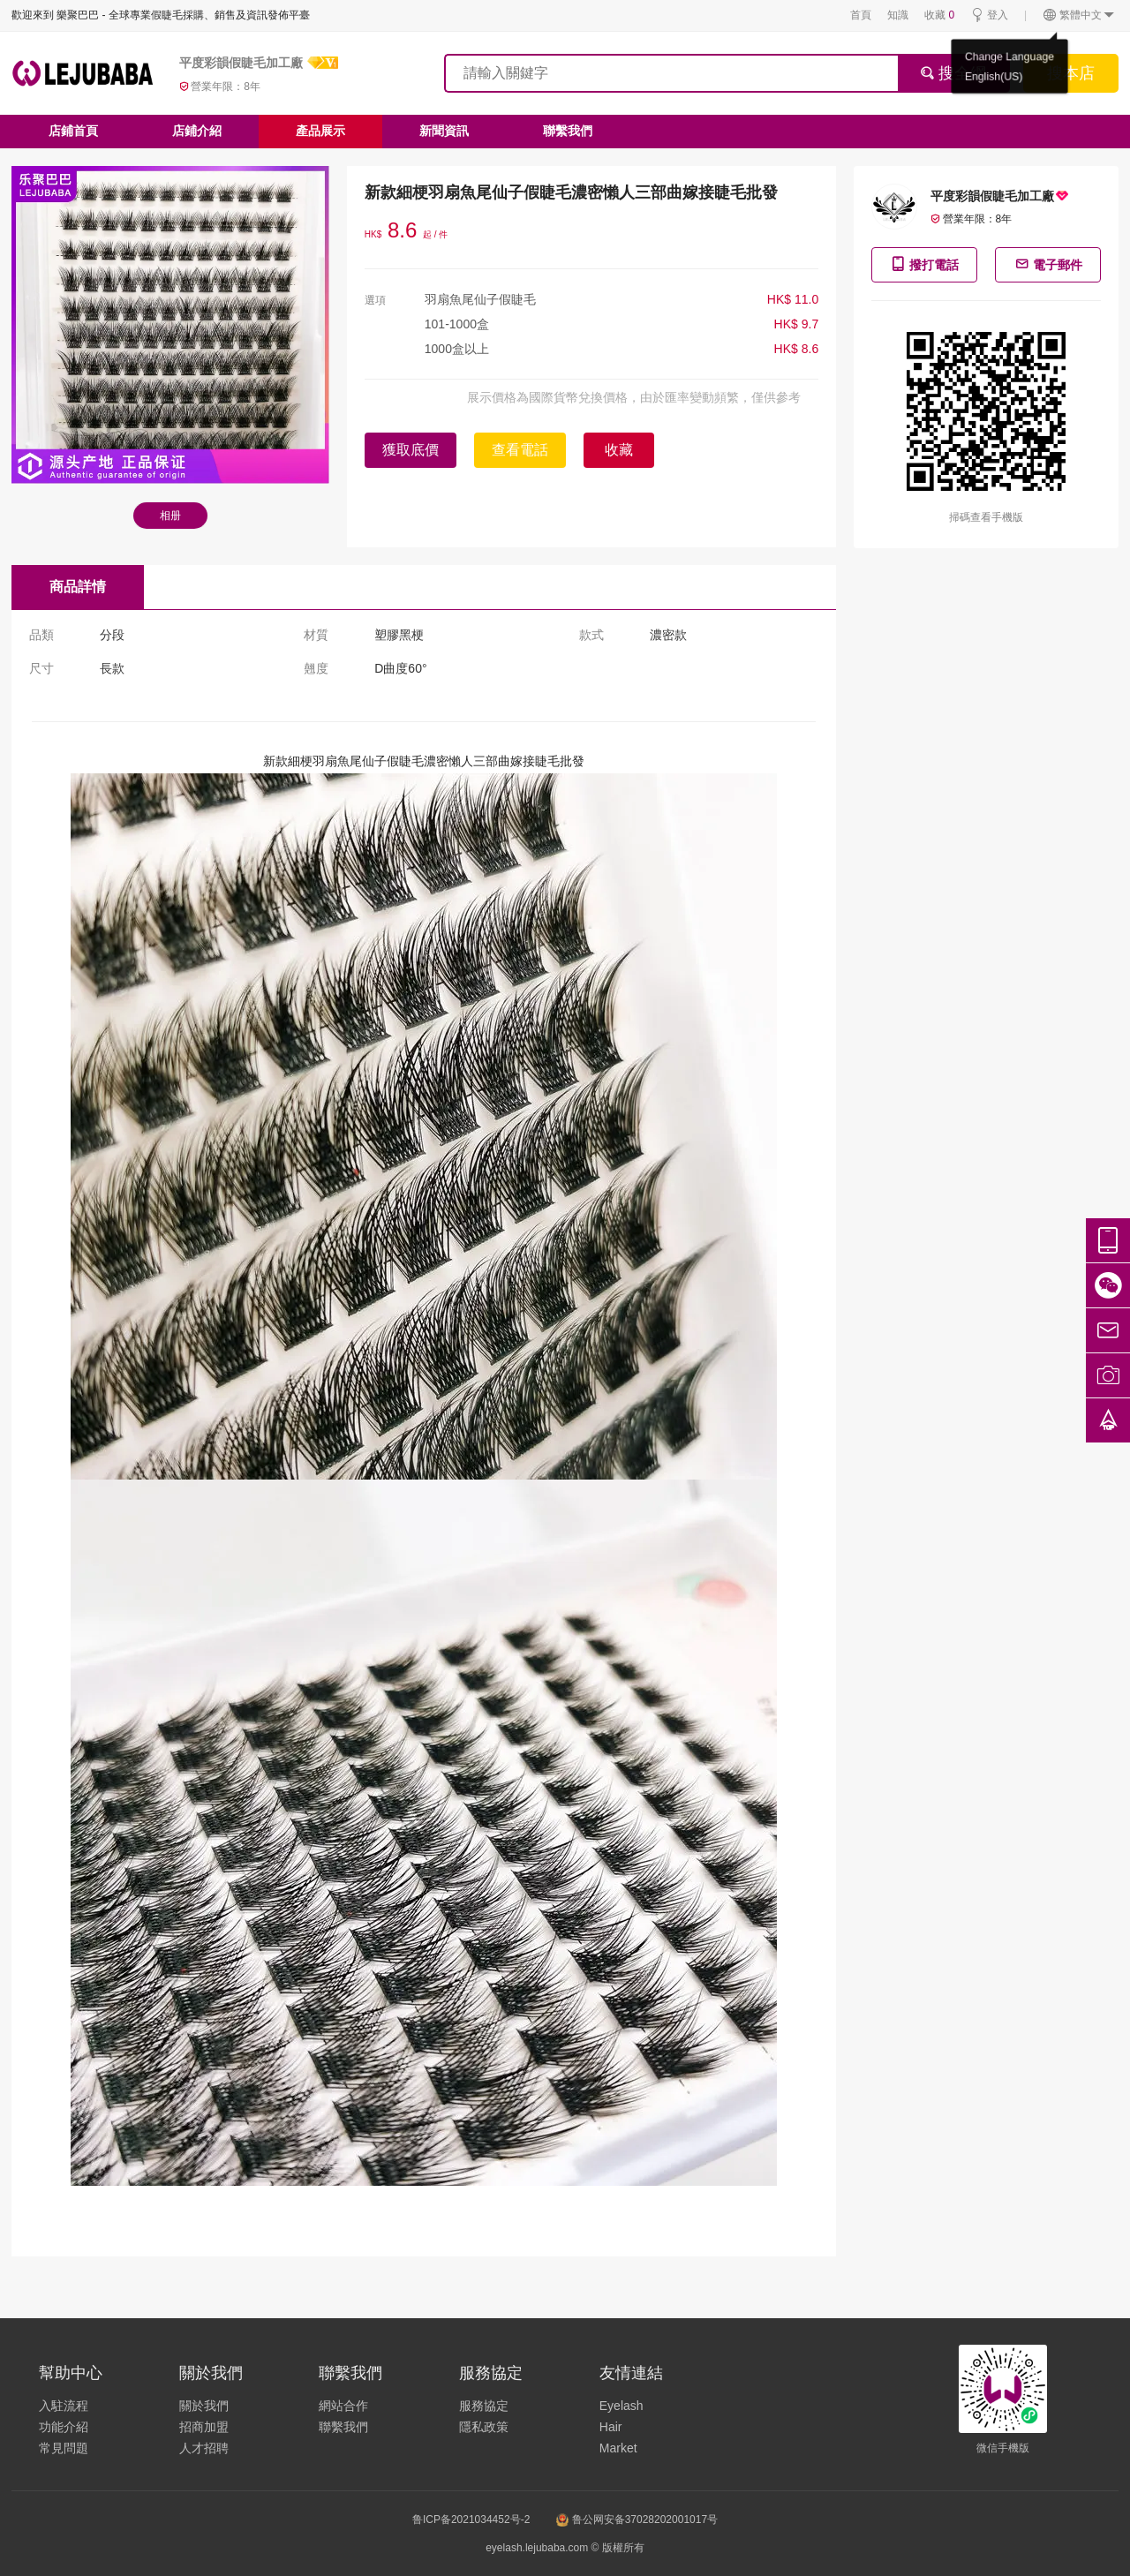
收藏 (939, 15)
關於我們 (204, 2406)
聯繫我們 (567, 131)
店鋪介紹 (197, 131)
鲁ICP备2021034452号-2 (471, 2519)
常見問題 (63, 2448)
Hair (610, 2427)
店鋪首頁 (73, 131)
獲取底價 (410, 449)
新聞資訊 (444, 131)
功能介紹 (63, 2427)
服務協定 (483, 2406)
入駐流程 (63, 2406)
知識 (897, 15)
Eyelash (621, 2406)
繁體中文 (1079, 15)
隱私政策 (483, 2427)
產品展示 (320, 131)
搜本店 (1071, 73)
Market (618, 2448)
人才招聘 (204, 2448)
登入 (989, 15)
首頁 (860, 15)
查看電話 (520, 449)
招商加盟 (204, 2427)
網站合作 (343, 2406)
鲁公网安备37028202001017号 (637, 2519)
